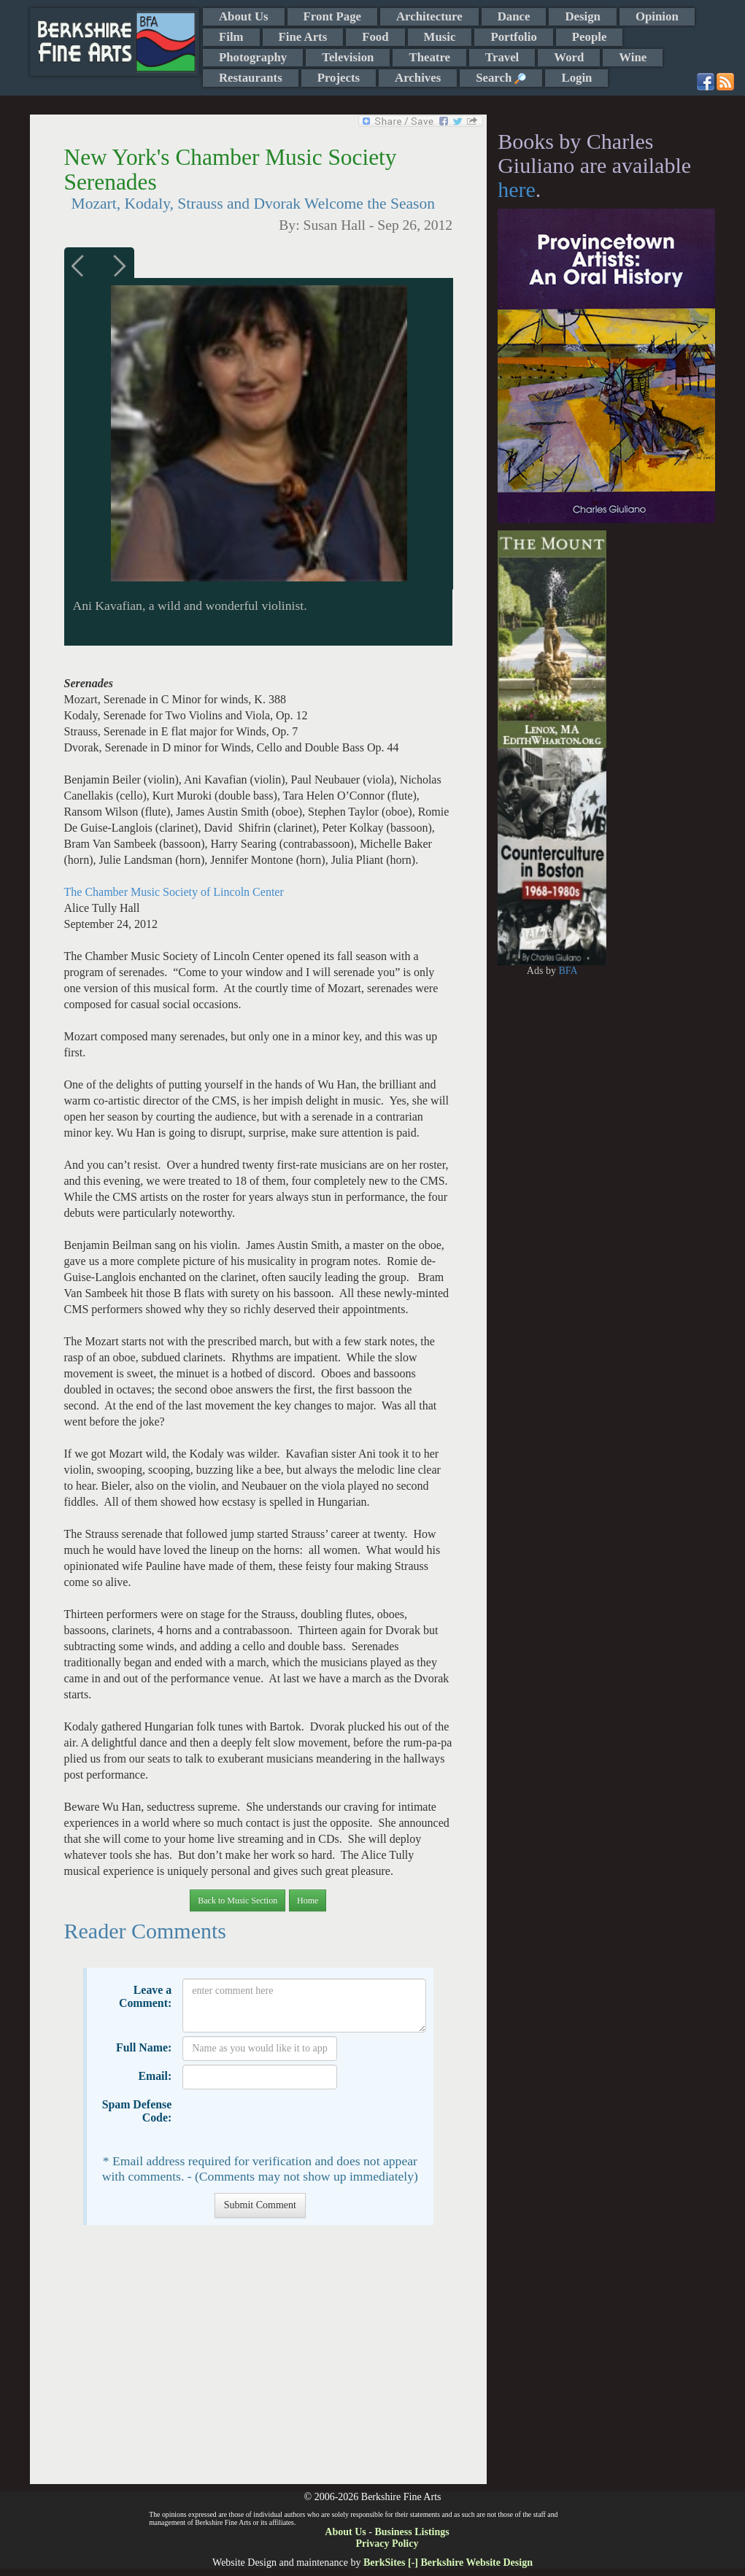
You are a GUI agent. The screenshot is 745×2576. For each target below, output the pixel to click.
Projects (338, 78)
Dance (514, 16)
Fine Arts (303, 37)
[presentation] (293, 2121)
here (517, 189)
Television (348, 57)
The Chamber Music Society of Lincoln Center (174, 892)
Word (569, 57)
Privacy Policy (387, 2543)
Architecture (429, 16)
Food (375, 37)
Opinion (657, 16)
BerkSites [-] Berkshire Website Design (448, 2562)
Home (307, 1900)
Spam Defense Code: (137, 2111)
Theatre (429, 57)
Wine (632, 57)
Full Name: (143, 2047)
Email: (154, 2076)
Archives (418, 78)
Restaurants (250, 78)
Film (231, 37)
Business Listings (411, 2531)
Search (501, 78)
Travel (502, 57)
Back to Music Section (237, 1900)
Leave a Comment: (145, 1996)
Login (576, 78)
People (589, 37)
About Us (244, 16)
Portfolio (513, 37)
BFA (567, 970)
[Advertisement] (258, 2362)
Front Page (332, 16)
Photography (253, 57)
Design (582, 16)
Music (440, 37)
